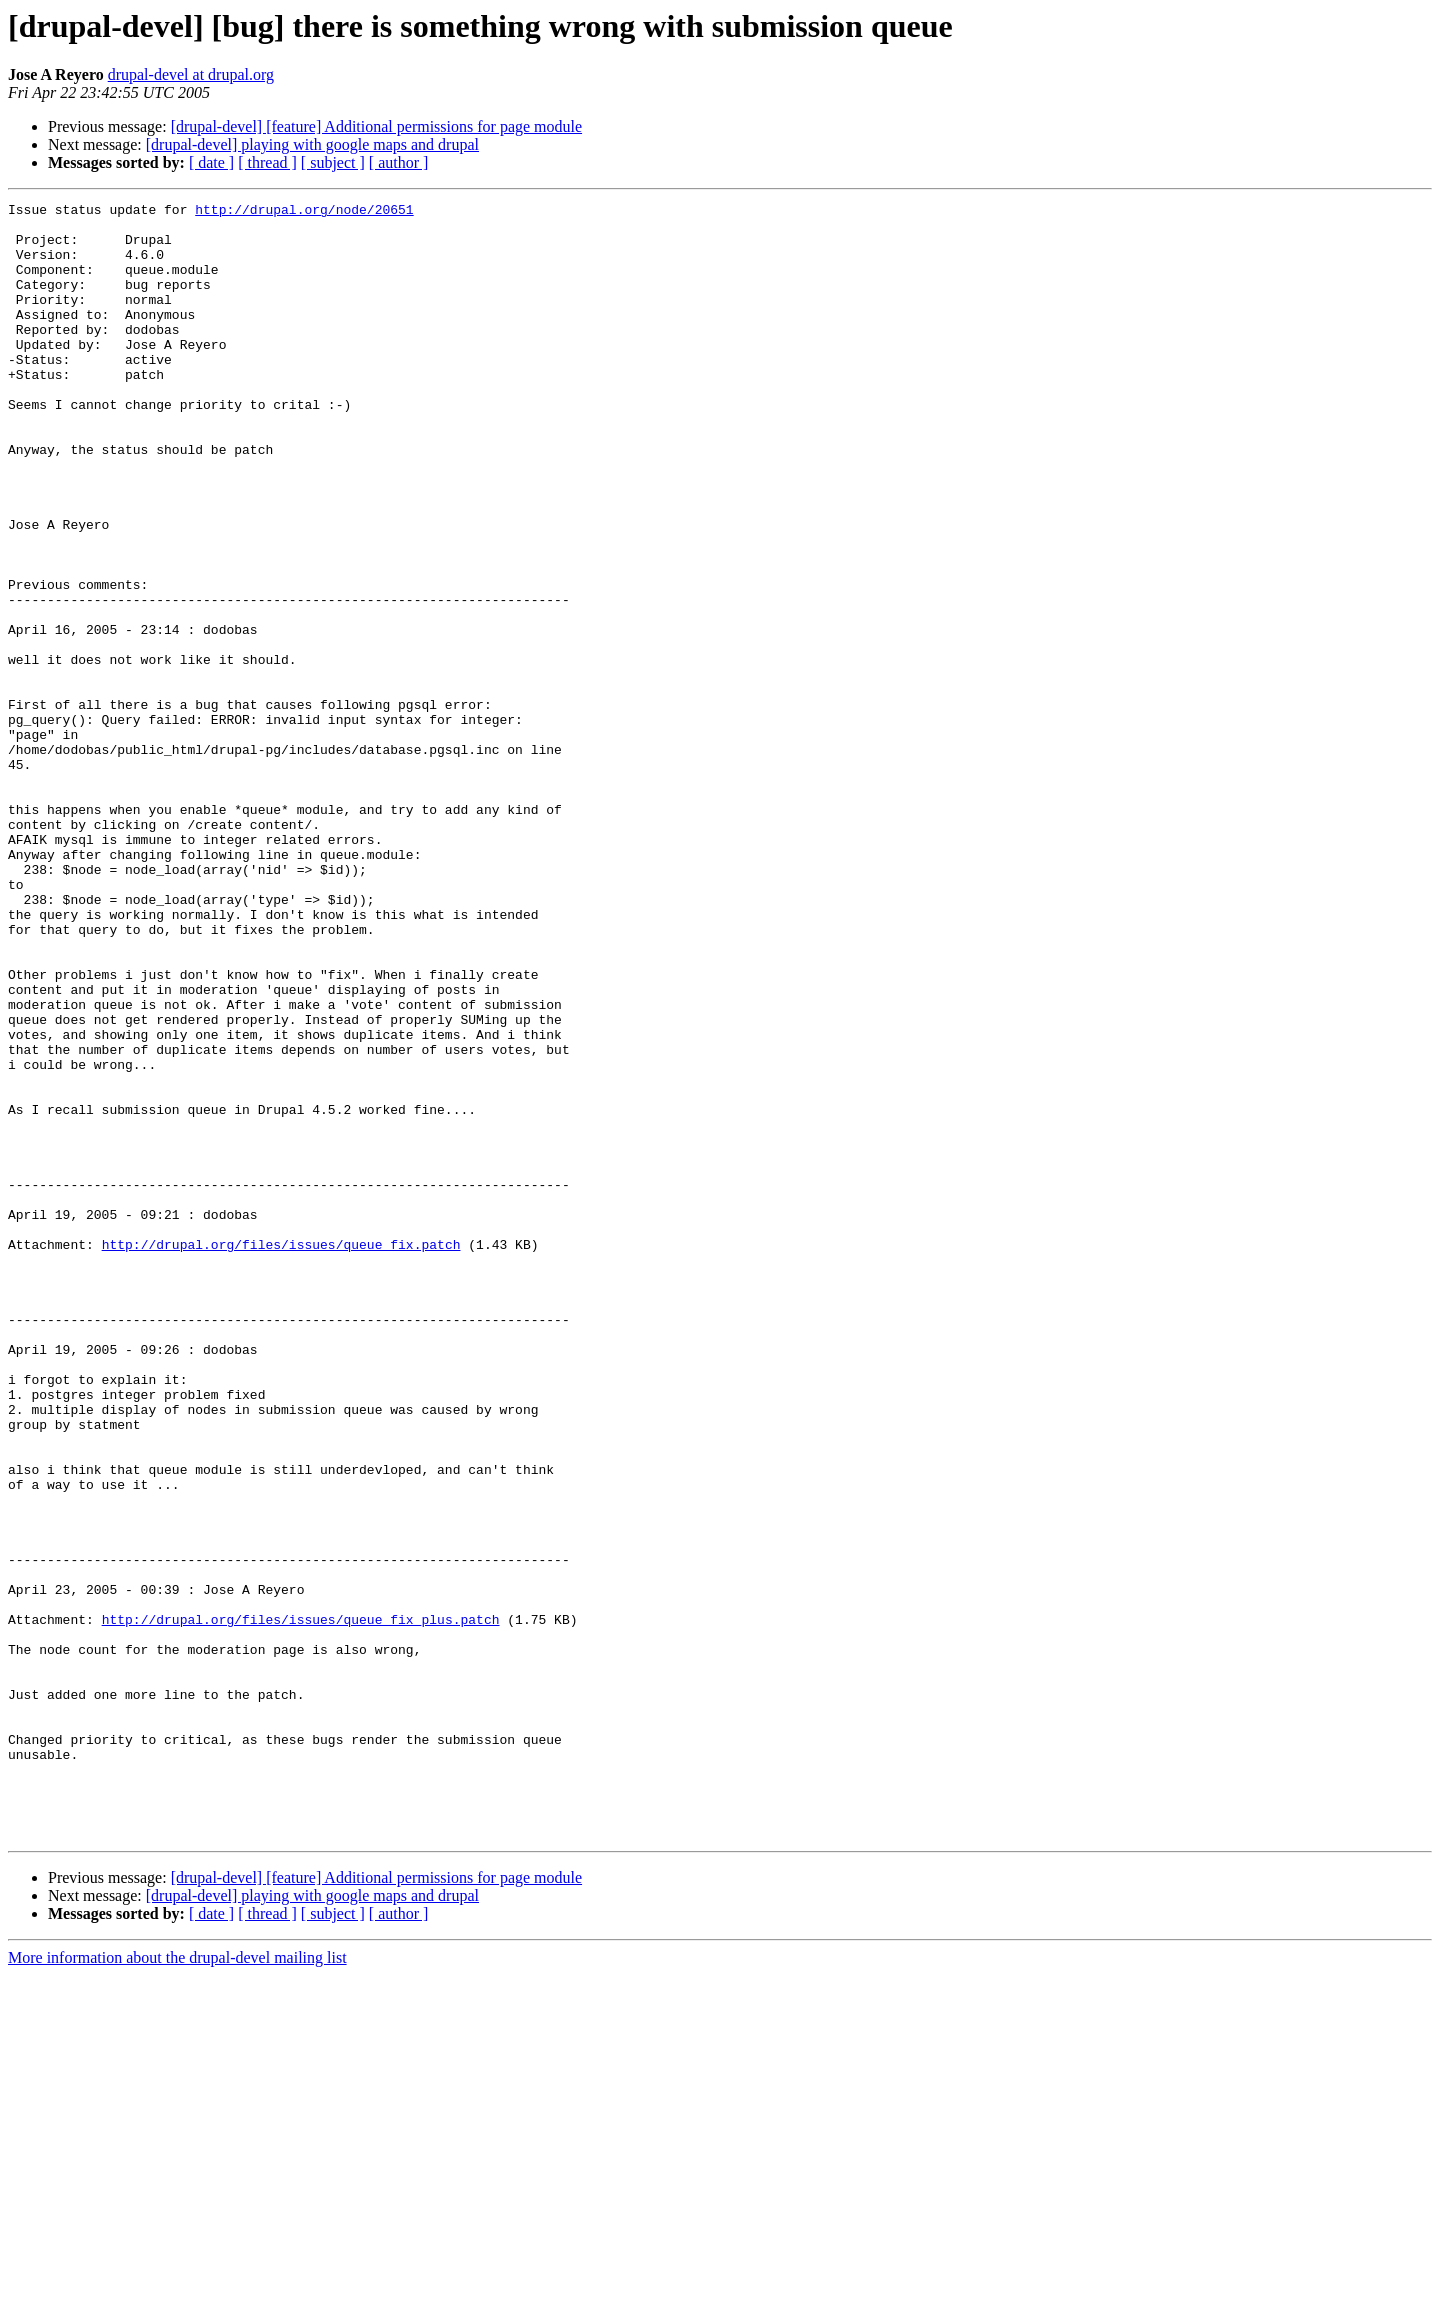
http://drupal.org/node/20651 (304, 212)
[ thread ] (267, 162)
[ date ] (211, 162)
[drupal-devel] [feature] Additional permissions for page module (376, 126)
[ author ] (399, 162)
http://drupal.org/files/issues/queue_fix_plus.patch (301, 1904)
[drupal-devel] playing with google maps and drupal (312, 144)
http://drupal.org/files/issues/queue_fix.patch (281, 1454)
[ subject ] (333, 162)
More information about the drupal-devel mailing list (177, 2284)
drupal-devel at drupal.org (191, 74)
